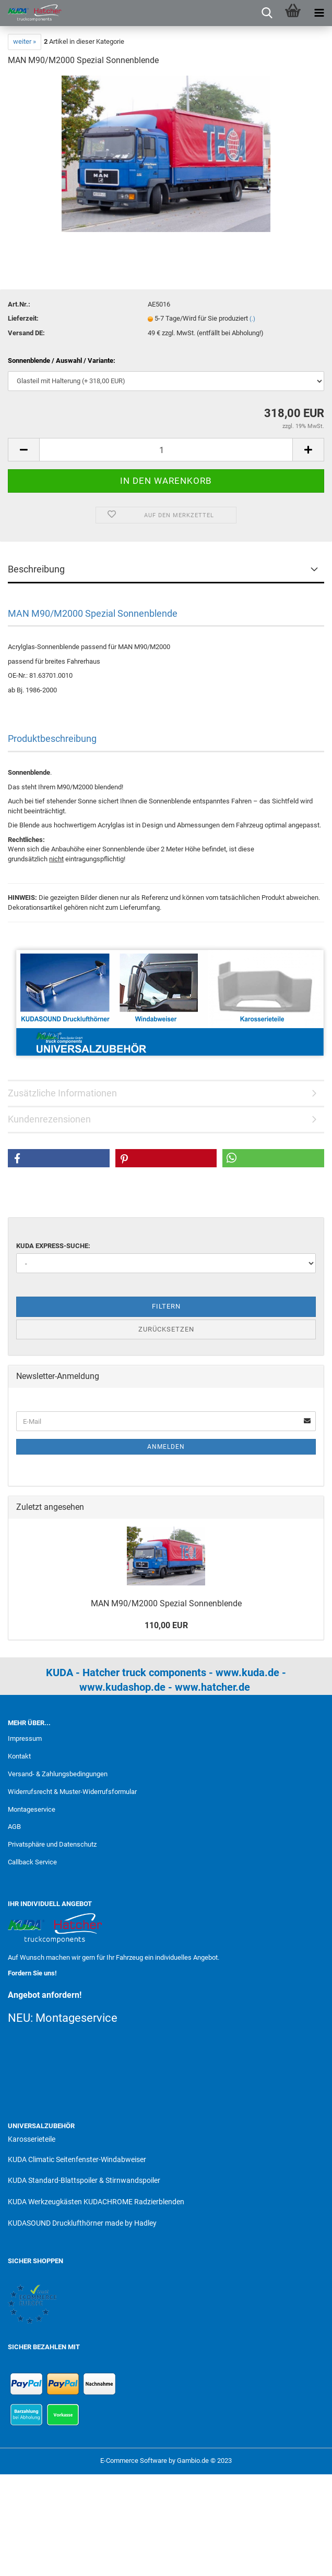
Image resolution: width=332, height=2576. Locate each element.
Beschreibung (36, 569)
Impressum (25, 1738)
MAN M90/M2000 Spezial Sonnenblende (166, 1603)
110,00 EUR (166, 1625)
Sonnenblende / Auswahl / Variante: (61, 360)
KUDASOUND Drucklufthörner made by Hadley (82, 2223)
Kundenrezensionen (49, 1119)
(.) (252, 318)
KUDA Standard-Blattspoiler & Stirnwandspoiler (84, 2180)
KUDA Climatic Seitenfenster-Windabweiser (77, 2159)
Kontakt (19, 1756)
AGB (14, 1826)
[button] (59, 1158)
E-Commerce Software (133, 2460)
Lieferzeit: (23, 318)
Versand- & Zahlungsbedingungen (58, 1774)
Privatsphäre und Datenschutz (52, 1844)
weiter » (24, 41)
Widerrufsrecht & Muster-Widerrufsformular (72, 1792)
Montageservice (31, 1809)
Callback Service (32, 1862)
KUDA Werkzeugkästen (45, 2201)
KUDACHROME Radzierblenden (134, 2201)
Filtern (166, 1306)
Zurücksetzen (166, 1329)
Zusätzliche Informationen (62, 1093)
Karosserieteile (31, 2139)
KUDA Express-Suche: (53, 1246)
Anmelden (166, 1446)
